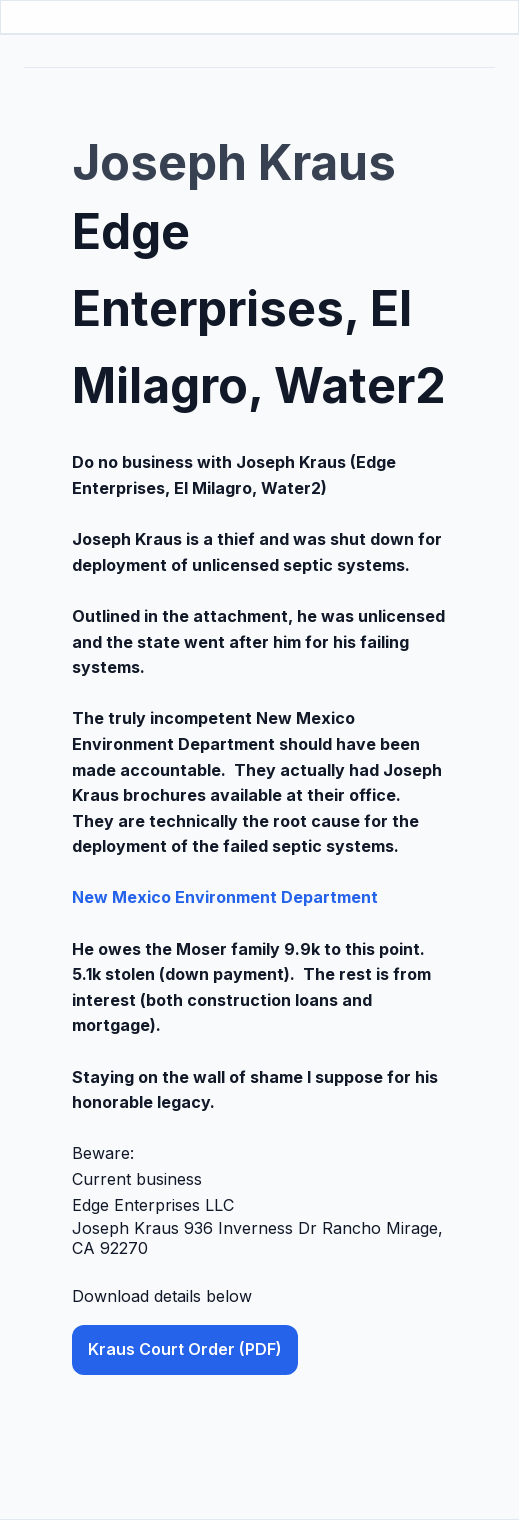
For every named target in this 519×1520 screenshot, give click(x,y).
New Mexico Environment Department (225, 897)
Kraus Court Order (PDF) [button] (185, 1349)
